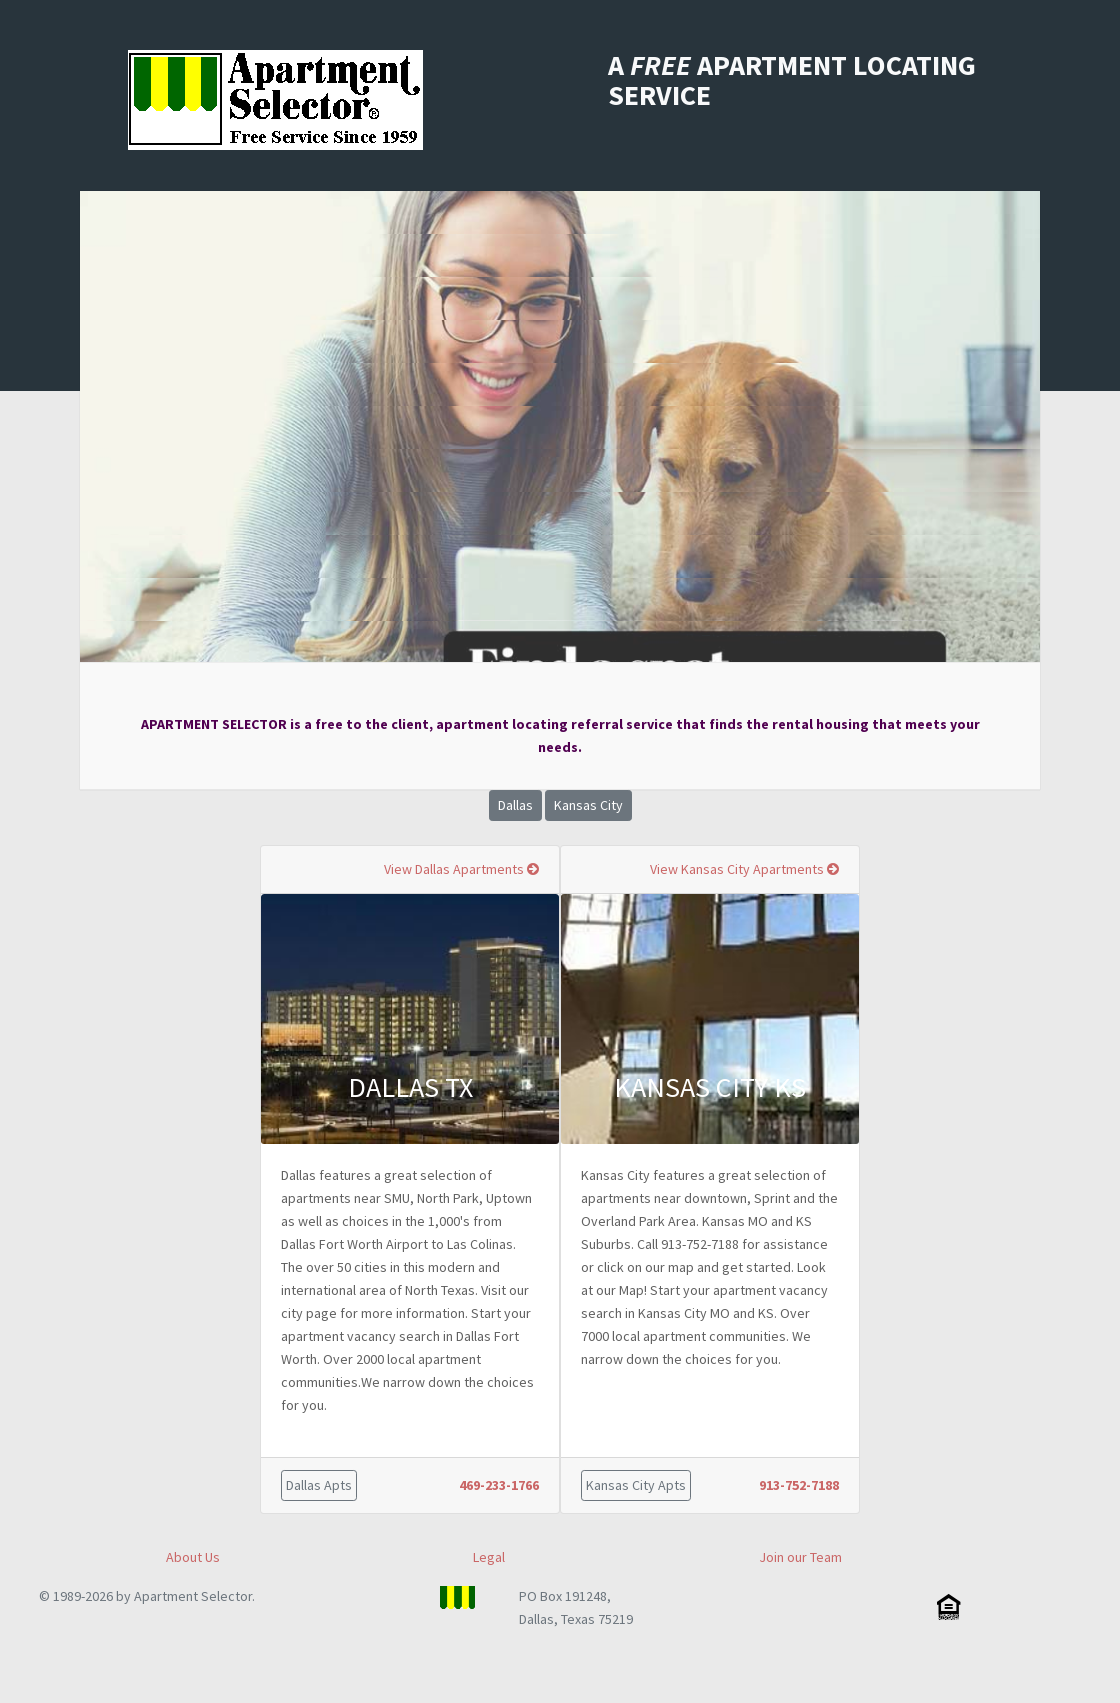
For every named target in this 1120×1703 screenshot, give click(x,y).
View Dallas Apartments (461, 869)
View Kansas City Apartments (744, 869)
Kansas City (588, 805)
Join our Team (800, 1557)
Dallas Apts (319, 1485)
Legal (489, 1557)
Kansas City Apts (636, 1485)
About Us (193, 1557)
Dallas (515, 805)
